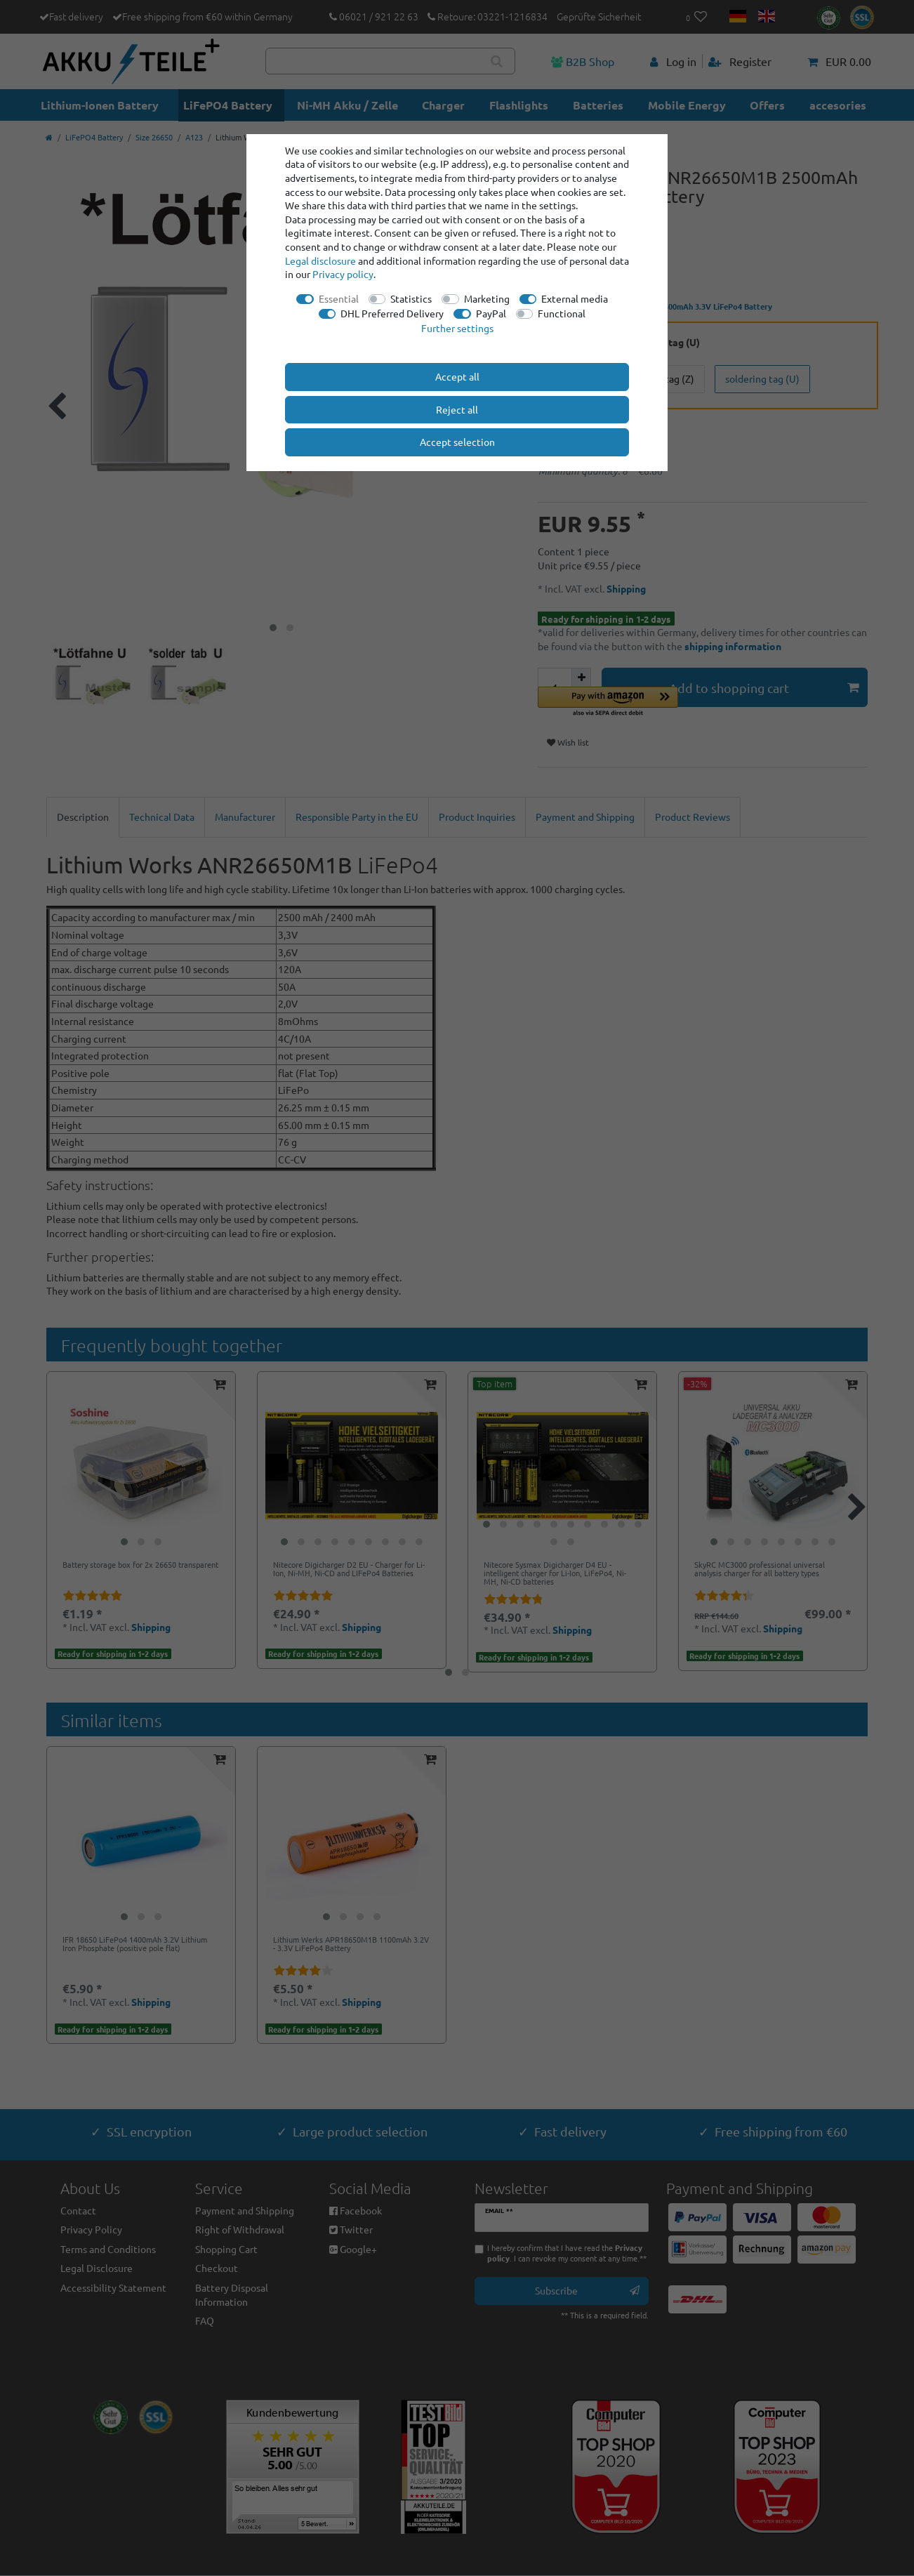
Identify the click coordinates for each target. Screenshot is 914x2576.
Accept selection (457, 441)
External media (574, 298)
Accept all (457, 376)
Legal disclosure (320, 260)
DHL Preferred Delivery (392, 313)
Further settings (457, 328)
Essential (339, 298)
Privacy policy (342, 273)
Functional (561, 313)
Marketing (487, 298)
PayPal (491, 313)
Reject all (457, 409)
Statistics (411, 298)
